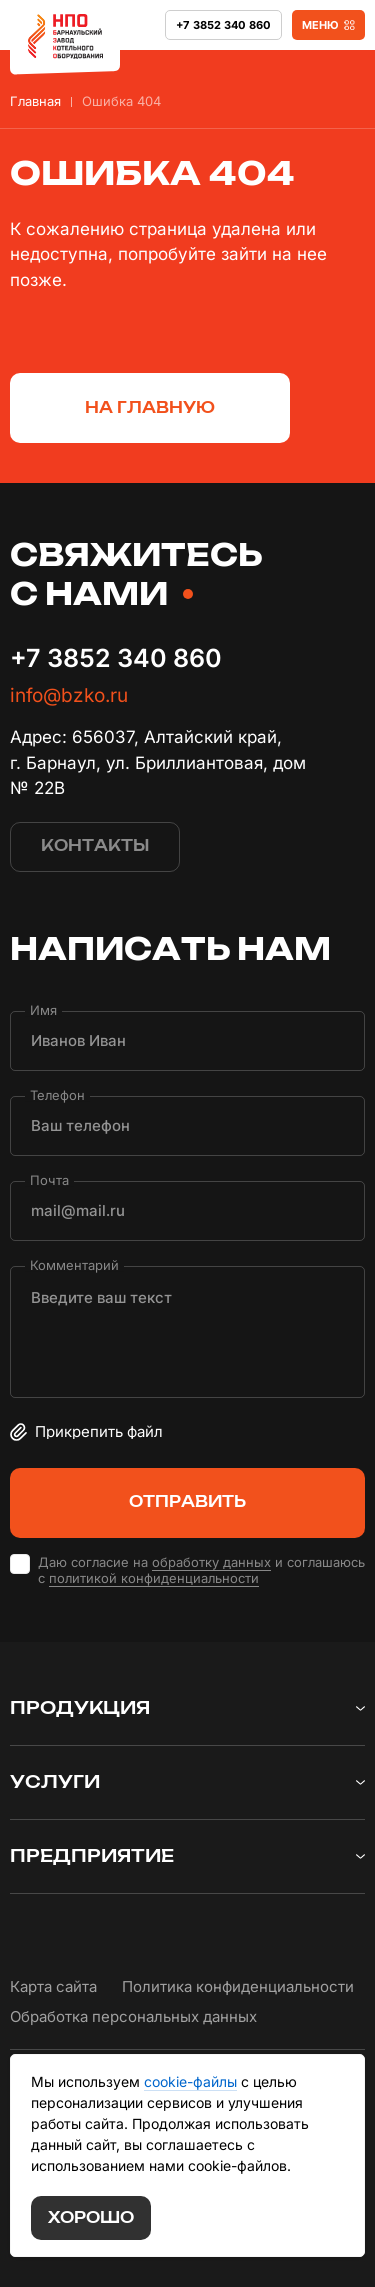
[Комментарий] (187, 1332)
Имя (43, 1009)
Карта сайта (53, 1986)
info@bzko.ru (69, 695)
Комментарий (74, 1264)
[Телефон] (187, 1126)
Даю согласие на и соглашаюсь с (201, 1571)
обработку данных (211, 1562)
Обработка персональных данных (133, 2016)
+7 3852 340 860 (116, 658)
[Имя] (187, 1041)
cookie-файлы (190, 2081)
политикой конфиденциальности (154, 1578)
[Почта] (187, 1211)
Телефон (57, 1094)
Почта (49, 1179)
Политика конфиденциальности (238, 1986)
